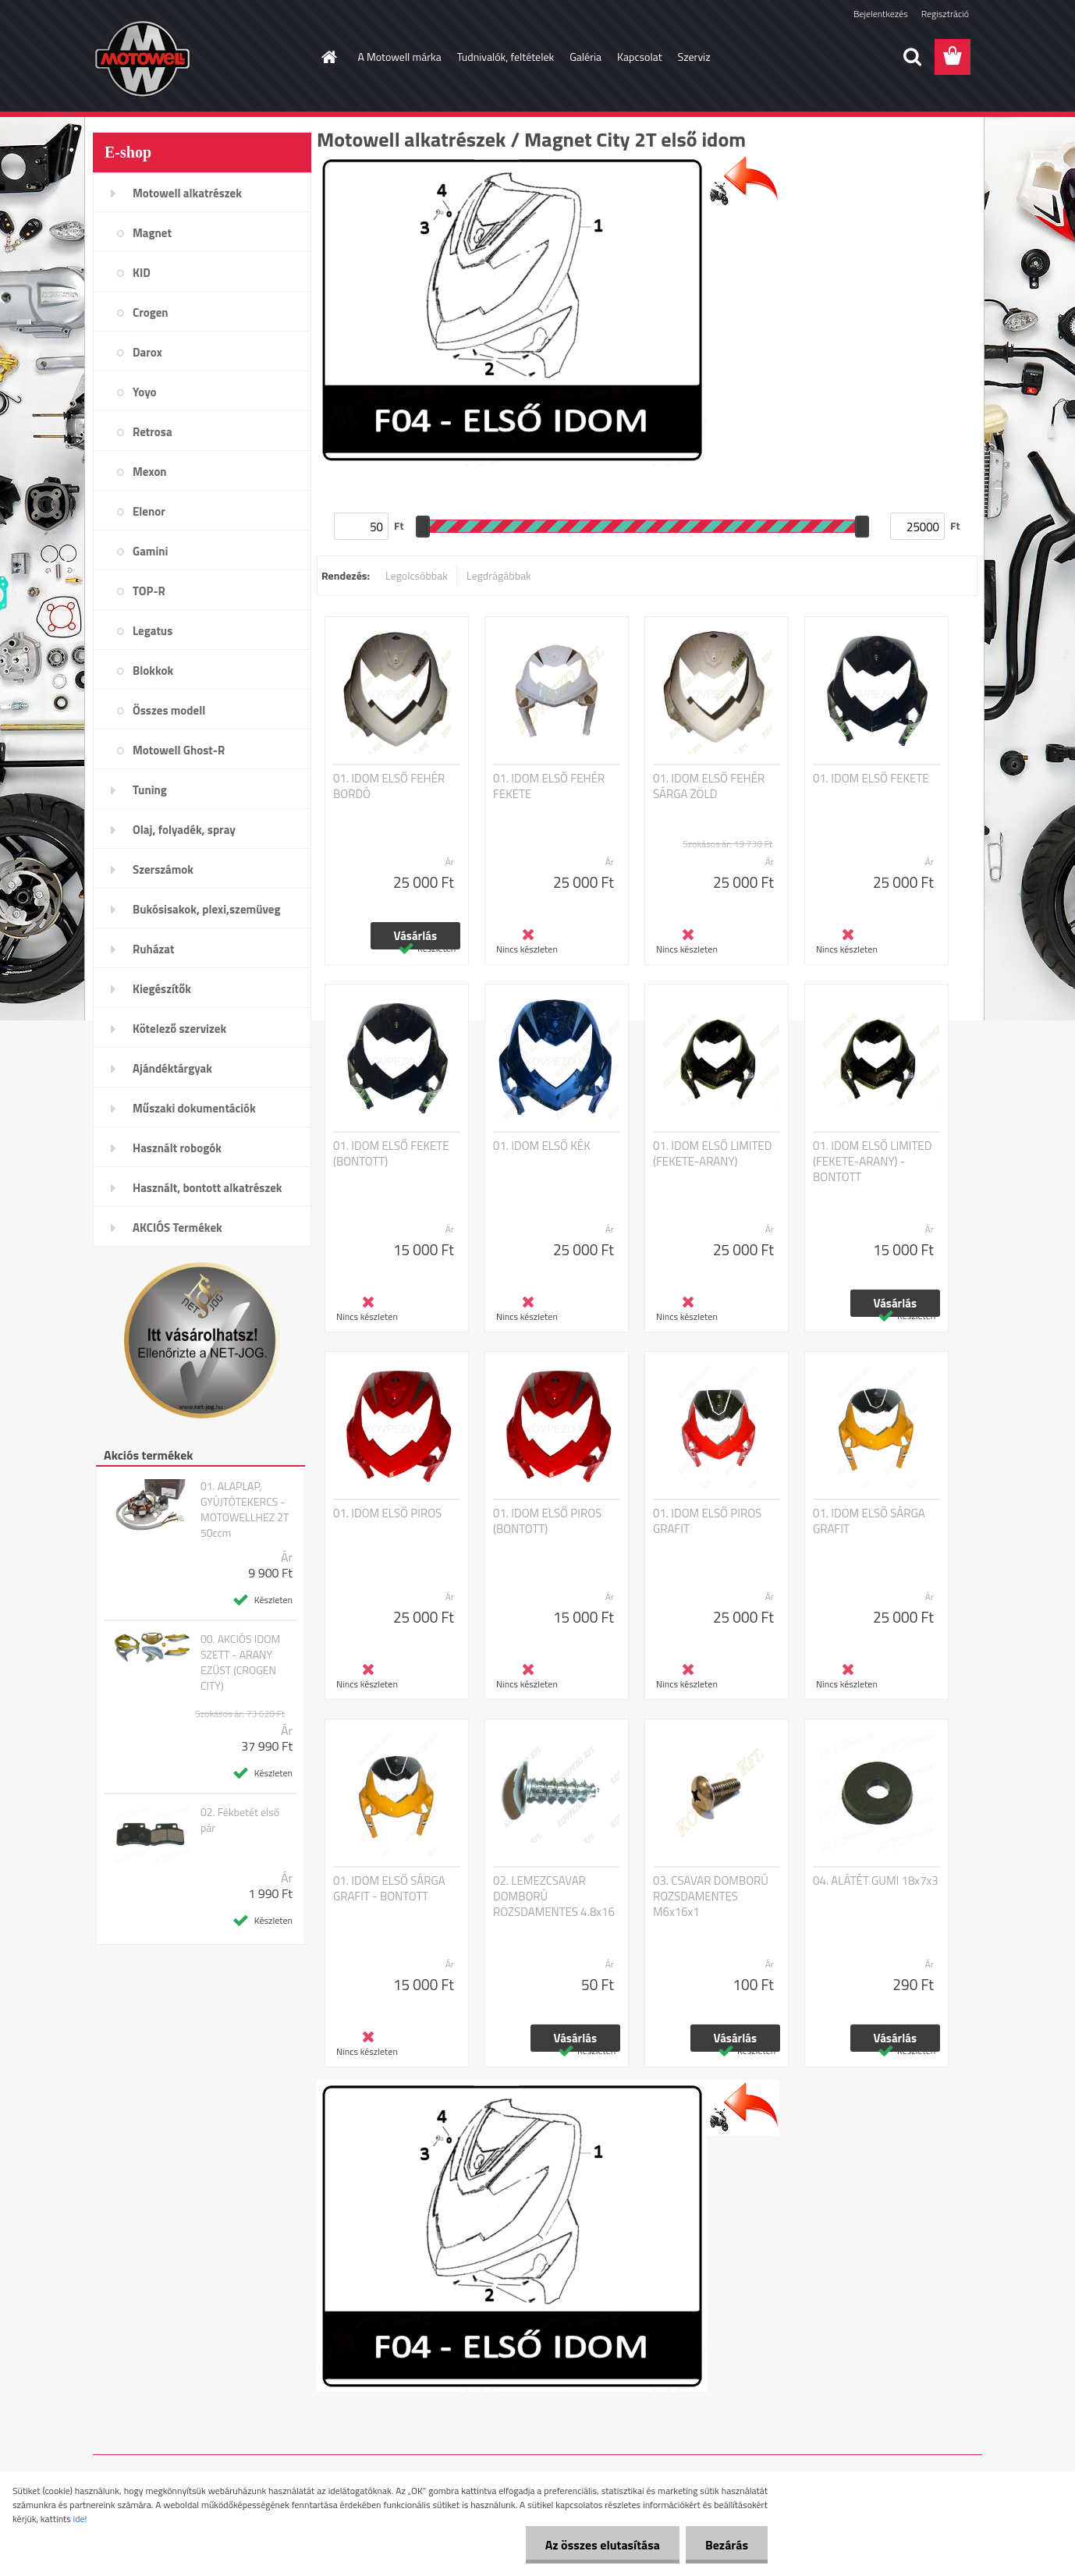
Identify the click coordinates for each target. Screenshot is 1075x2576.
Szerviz (694, 56)
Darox (147, 352)
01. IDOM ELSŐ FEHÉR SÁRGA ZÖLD (709, 786)
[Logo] (200, 58)
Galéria (585, 56)
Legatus (152, 631)
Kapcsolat (639, 56)
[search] (912, 57)
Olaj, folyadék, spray (184, 830)
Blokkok (153, 670)
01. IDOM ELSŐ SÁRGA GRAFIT (869, 1521)
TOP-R (149, 591)
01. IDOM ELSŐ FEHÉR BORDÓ (389, 786)
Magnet (152, 233)
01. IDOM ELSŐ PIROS (387, 1513)
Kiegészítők (162, 989)
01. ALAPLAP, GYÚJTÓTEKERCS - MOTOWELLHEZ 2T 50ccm (244, 1509)
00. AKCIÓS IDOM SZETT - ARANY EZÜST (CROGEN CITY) (240, 1662)
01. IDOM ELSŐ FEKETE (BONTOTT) (391, 1153)
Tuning (150, 790)
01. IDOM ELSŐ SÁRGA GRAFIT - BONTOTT (389, 1888)
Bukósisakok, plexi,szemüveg (206, 909)
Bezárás (726, 2544)
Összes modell (169, 710)
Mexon (150, 472)
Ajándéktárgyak (172, 1068)
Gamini (150, 551)
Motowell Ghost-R (179, 750)
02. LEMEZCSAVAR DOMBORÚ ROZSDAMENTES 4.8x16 (554, 1896)
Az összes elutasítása (602, 2544)
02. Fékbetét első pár (239, 1820)
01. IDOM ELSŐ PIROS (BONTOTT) (547, 1521)
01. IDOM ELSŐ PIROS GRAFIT (707, 1521)
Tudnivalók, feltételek (506, 56)
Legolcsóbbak (416, 575)
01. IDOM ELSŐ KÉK (542, 1146)
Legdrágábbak (499, 575)
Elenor (149, 511)
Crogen (151, 312)
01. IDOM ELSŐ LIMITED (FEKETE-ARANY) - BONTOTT (872, 1161)
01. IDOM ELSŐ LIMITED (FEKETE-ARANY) (712, 1153)
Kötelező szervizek (179, 1029)
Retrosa (152, 432)
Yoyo (145, 392)
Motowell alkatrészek (187, 193)
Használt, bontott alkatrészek (207, 1188)
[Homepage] (328, 57)
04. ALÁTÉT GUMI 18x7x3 (875, 1881)
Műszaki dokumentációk (194, 1108)
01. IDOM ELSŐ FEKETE (871, 778)
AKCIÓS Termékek (177, 1228)
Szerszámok (163, 869)
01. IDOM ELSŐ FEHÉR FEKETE (549, 786)
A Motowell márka (400, 56)
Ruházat (154, 949)
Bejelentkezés (880, 13)
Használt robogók (177, 1148)
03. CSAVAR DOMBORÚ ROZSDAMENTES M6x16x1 (710, 1896)
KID (142, 273)
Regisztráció (945, 13)
